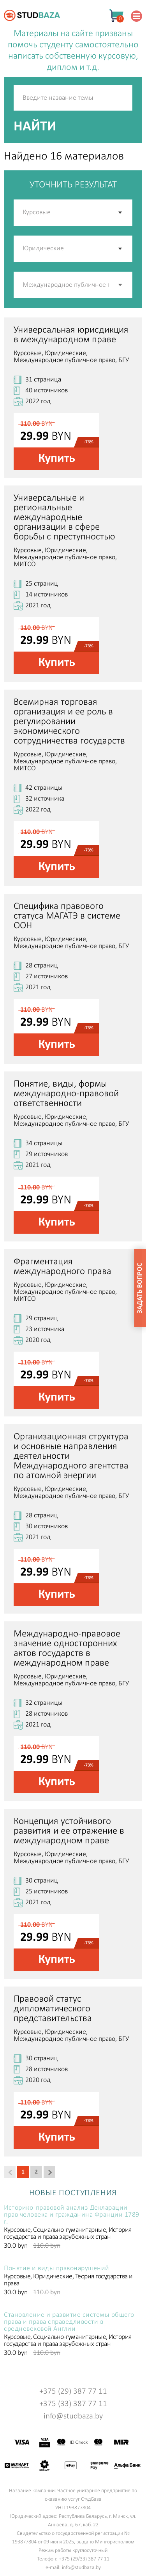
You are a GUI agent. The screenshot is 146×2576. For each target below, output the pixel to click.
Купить (56, 458)
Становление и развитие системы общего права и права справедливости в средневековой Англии (69, 2322)
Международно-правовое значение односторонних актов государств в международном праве (67, 1648)
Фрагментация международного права (62, 1266)
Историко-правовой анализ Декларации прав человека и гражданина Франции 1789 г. (71, 2215)
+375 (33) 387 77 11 (73, 2404)
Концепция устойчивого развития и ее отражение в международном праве (69, 1831)
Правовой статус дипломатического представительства (53, 2008)
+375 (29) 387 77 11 (73, 2391)
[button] (120, 285)
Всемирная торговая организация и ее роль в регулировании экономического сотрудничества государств (69, 721)
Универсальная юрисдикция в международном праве (71, 335)
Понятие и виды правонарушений (56, 2268)
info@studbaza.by (73, 2416)
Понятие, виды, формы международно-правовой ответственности (66, 1093)
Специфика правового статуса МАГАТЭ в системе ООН (67, 916)
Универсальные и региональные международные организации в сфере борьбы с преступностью (64, 517)
